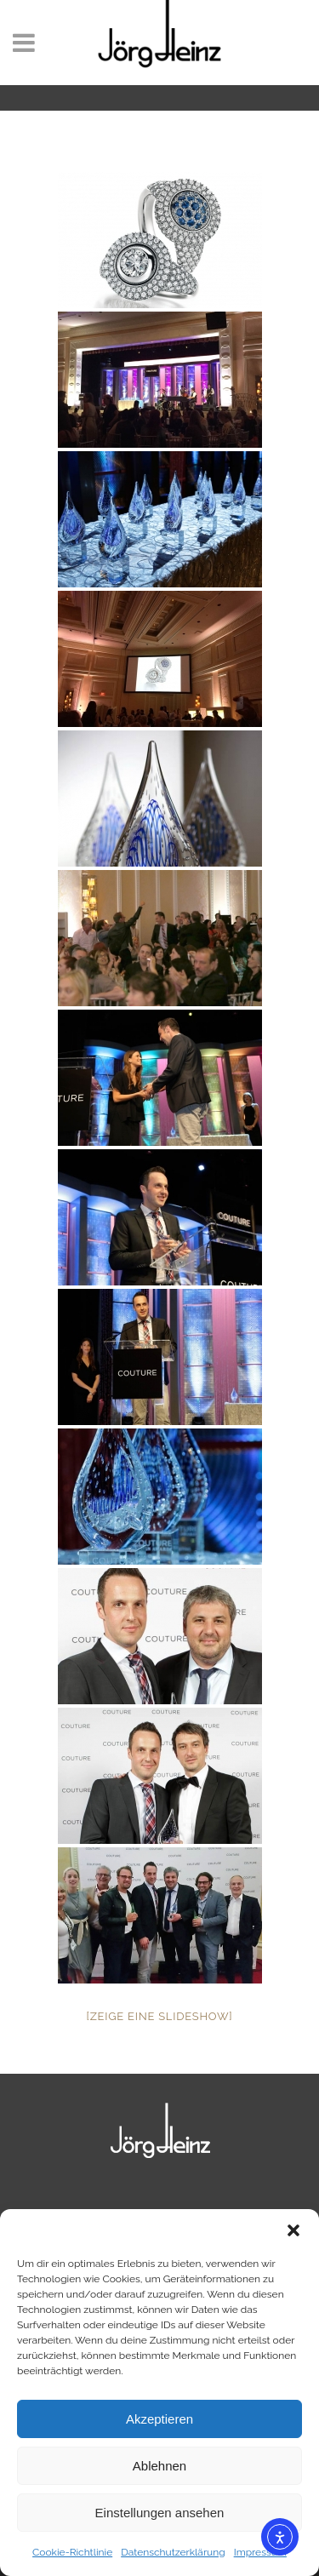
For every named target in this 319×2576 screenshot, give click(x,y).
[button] (293, 2230)
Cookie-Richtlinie (72, 2552)
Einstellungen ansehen (160, 2512)
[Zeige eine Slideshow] (160, 2016)
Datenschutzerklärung (173, 2552)
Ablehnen (159, 2466)
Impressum (260, 2552)
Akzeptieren (159, 2419)
